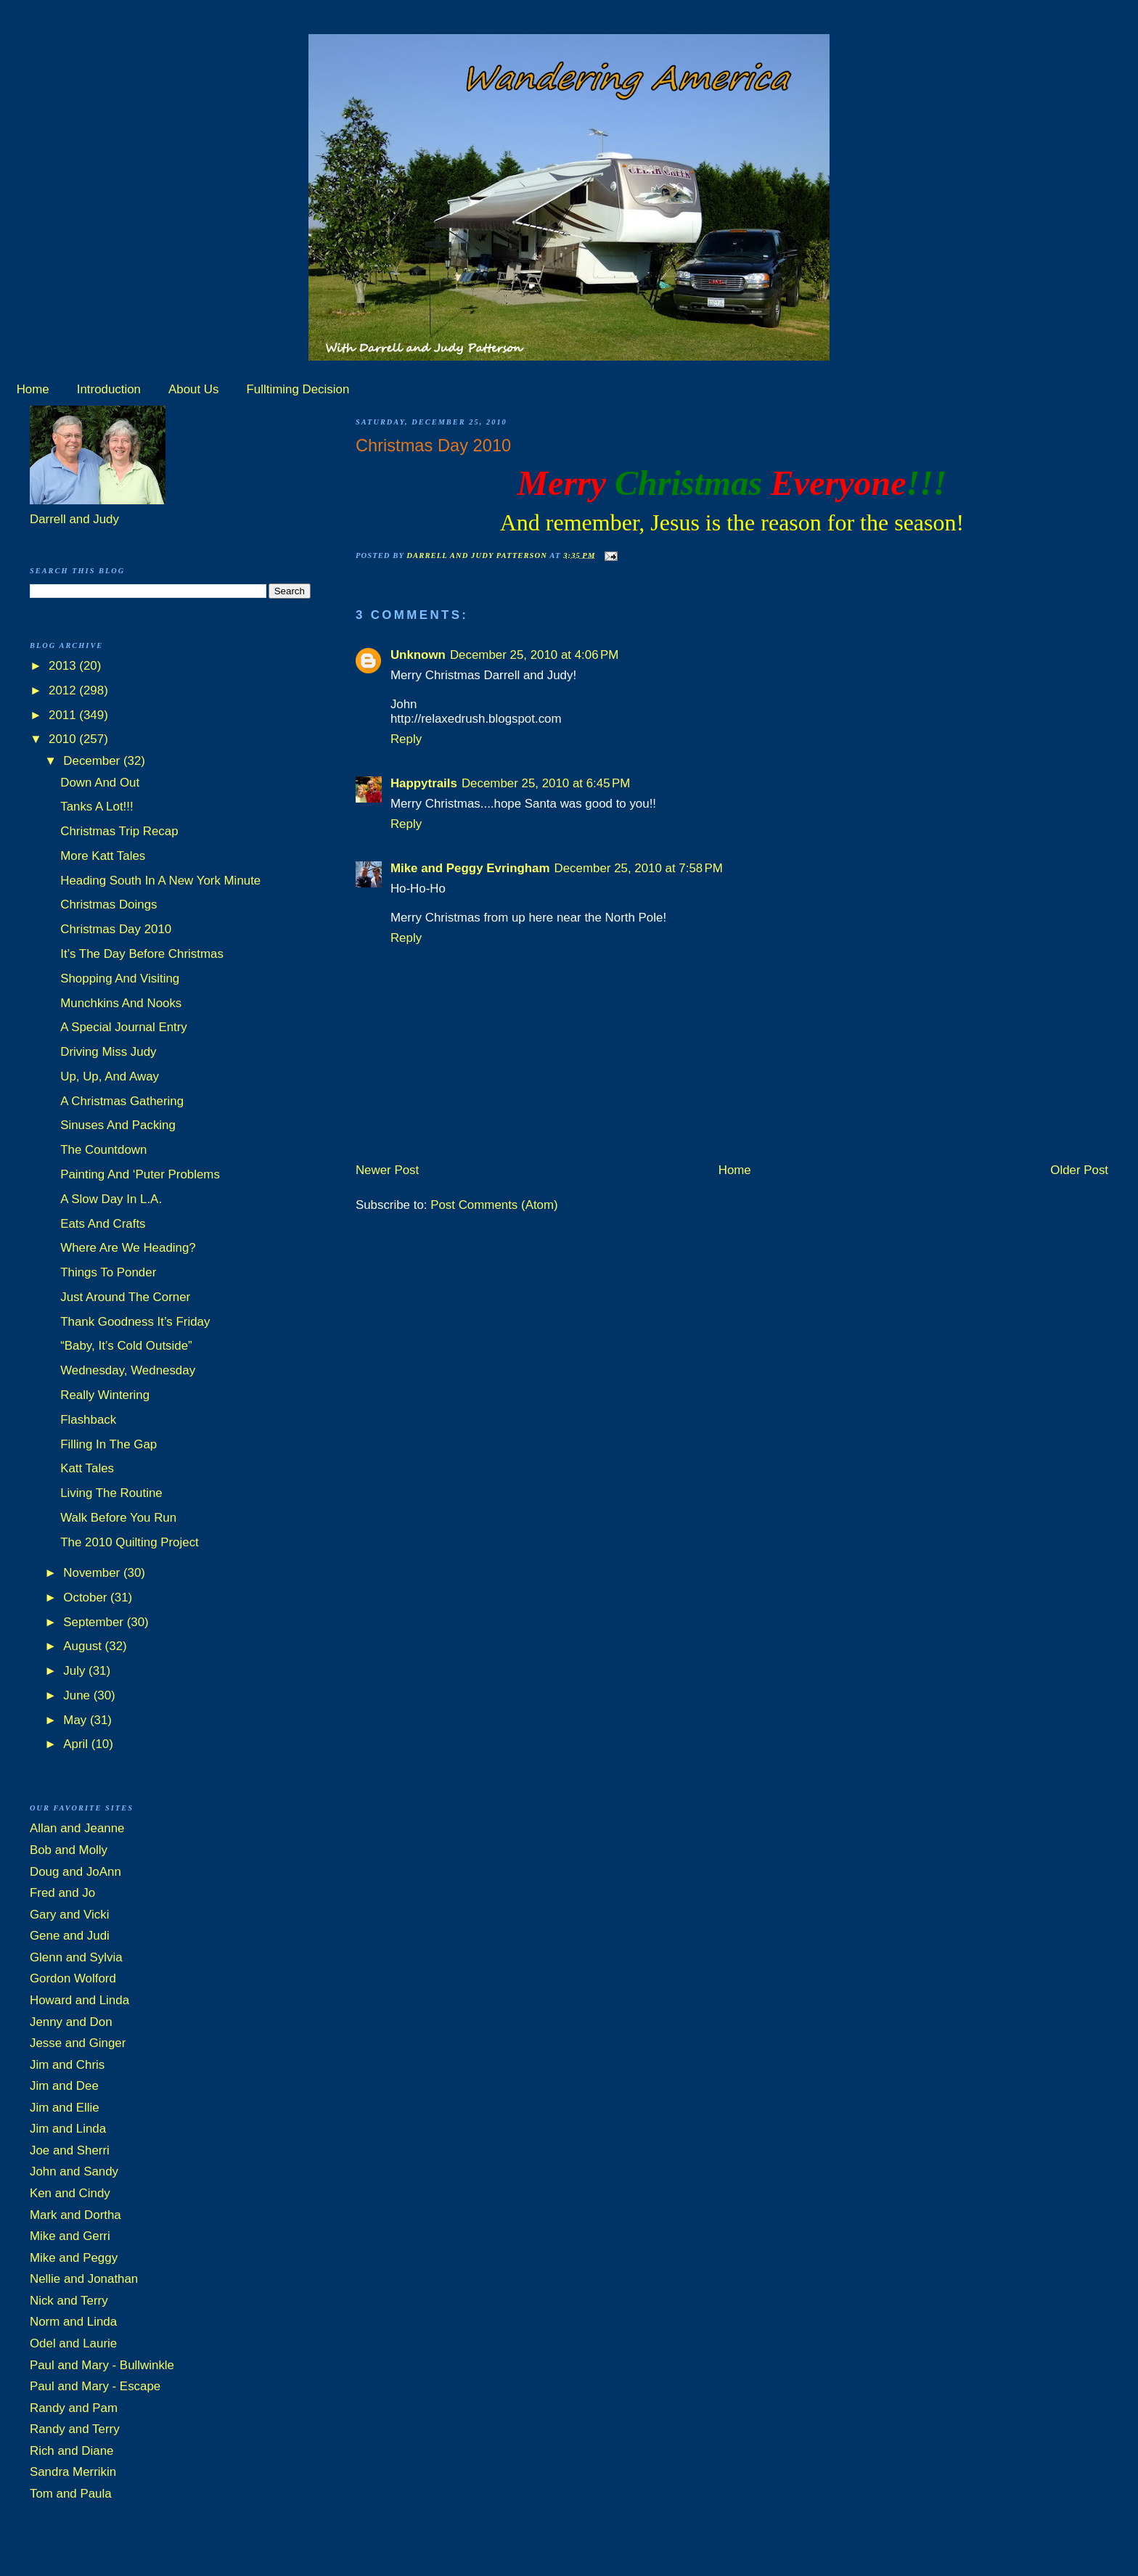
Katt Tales (87, 1468)
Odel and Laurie (73, 2343)
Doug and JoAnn (75, 1872)
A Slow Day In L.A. (111, 1199)
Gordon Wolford (73, 1978)
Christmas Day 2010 (115, 929)
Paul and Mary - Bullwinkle (102, 2365)
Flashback (88, 1420)
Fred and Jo (62, 1893)
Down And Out (99, 782)
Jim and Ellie (64, 2107)
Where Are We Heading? (128, 1248)
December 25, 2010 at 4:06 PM (534, 655)
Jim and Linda (68, 2129)
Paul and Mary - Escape (95, 2386)
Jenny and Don (71, 2022)
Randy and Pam (74, 2408)
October (86, 1597)
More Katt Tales (102, 856)
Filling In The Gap (108, 1444)
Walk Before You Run (118, 1518)
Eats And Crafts (102, 1224)
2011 (64, 715)
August (84, 1646)
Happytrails (423, 783)
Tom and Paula (71, 2494)
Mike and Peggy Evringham (470, 868)
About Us (193, 389)
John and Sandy (74, 2171)
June (78, 1695)
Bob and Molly (68, 1850)
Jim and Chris (67, 2065)
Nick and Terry (69, 2301)
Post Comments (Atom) (494, 1205)
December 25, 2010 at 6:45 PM (546, 783)
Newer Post (387, 1170)
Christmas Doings (108, 904)
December (93, 761)
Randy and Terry (75, 2429)
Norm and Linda (73, 2322)
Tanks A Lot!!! (96, 806)
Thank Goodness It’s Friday (135, 1322)
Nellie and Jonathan (84, 2279)
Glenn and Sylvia (76, 1957)
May (76, 1720)
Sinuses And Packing (118, 1125)
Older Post (1079, 1170)
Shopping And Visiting (119, 978)
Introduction (109, 389)
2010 (64, 739)
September (94, 1622)
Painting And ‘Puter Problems (140, 1174)
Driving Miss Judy (108, 1052)
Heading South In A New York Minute (160, 880)
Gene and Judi (70, 1936)
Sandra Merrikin (73, 2472)
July (76, 1671)
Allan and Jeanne (77, 1828)
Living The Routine (111, 1493)
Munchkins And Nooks (120, 1003)
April (77, 1744)
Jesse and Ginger (78, 2043)
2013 (64, 666)
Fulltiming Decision (298, 389)
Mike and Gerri (70, 2236)
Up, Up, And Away (109, 1076)
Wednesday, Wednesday (127, 1370)
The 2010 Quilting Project (129, 1542)
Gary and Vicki (70, 1914)
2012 (64, 690)
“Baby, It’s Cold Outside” (126, 1346)
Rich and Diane (72, 2451)
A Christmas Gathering (122, 1101)
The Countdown (103, 1150)
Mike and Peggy (74, 2258)
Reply (406, 739)
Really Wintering (105, 1395)
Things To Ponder (108, 1272)
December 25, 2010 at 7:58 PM (638, 868)
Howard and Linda (79, 2000)
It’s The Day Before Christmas (142, 954)
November (93, 1573)
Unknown (418, 655)
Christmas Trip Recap (119, 831)
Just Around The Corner (125, 1297)
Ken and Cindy (70, 2193)
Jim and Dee (64, 2086)
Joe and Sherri (70, 2150)
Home (33, 389)
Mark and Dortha (75, 2215)
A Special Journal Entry (123, 1027)
